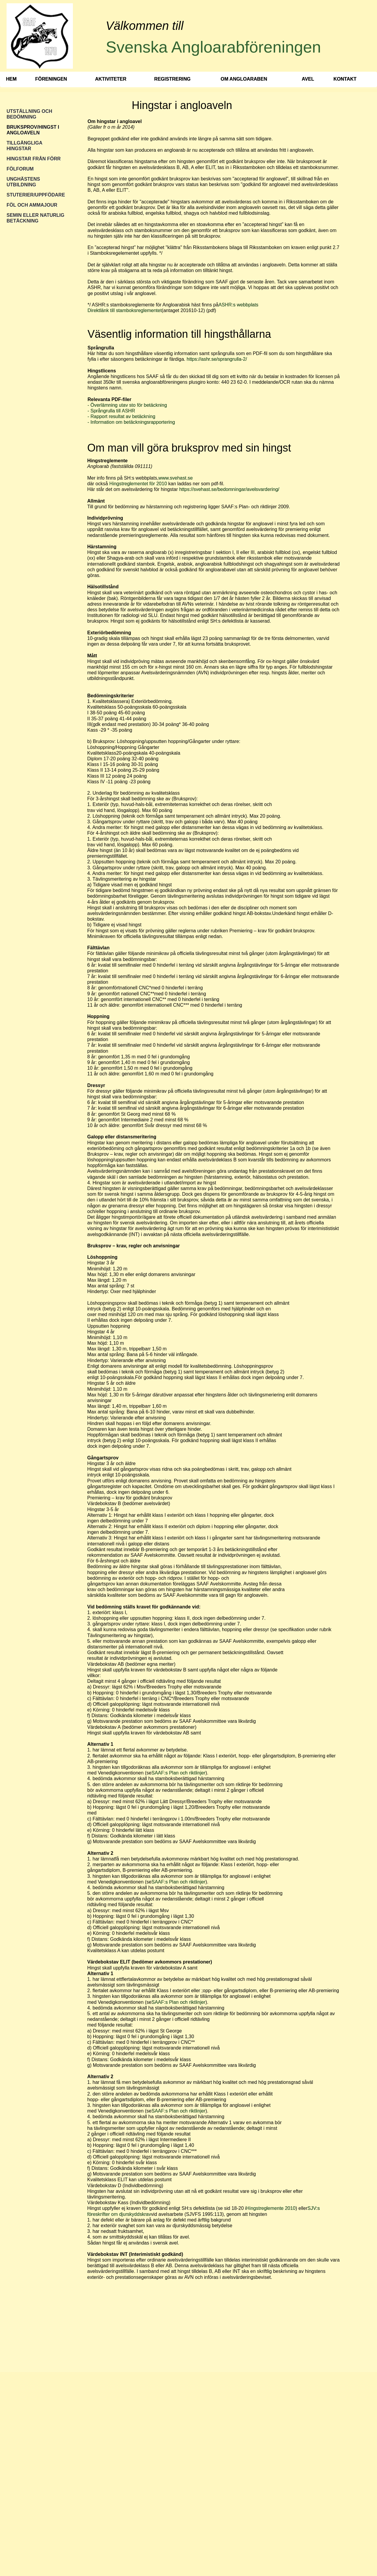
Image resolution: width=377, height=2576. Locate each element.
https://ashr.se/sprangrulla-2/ (217, 359)
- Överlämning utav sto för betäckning (127, 405)
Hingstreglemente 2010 (270, 2208)
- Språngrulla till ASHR (111, 410)
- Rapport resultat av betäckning (121, 416)
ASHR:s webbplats (238, 304)
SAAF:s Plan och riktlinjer (178, 1772)
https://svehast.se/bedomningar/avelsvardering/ (229, 489)
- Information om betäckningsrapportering (131, 422)
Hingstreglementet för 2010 (138, 483)
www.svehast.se (175, 477)
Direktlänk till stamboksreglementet (125, 310)
